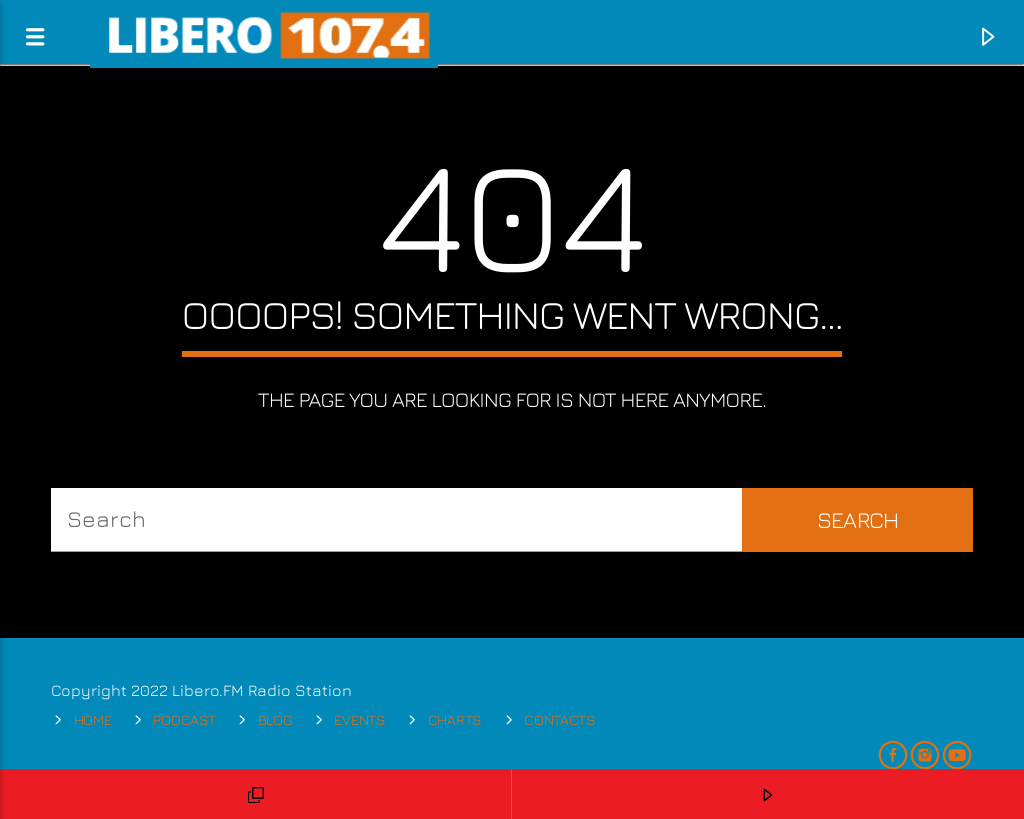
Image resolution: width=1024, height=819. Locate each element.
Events (359, 719)
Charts (455, 719)
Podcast (184, 719)
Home (93, 719)
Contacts (560, 719)
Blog (275, 719)
